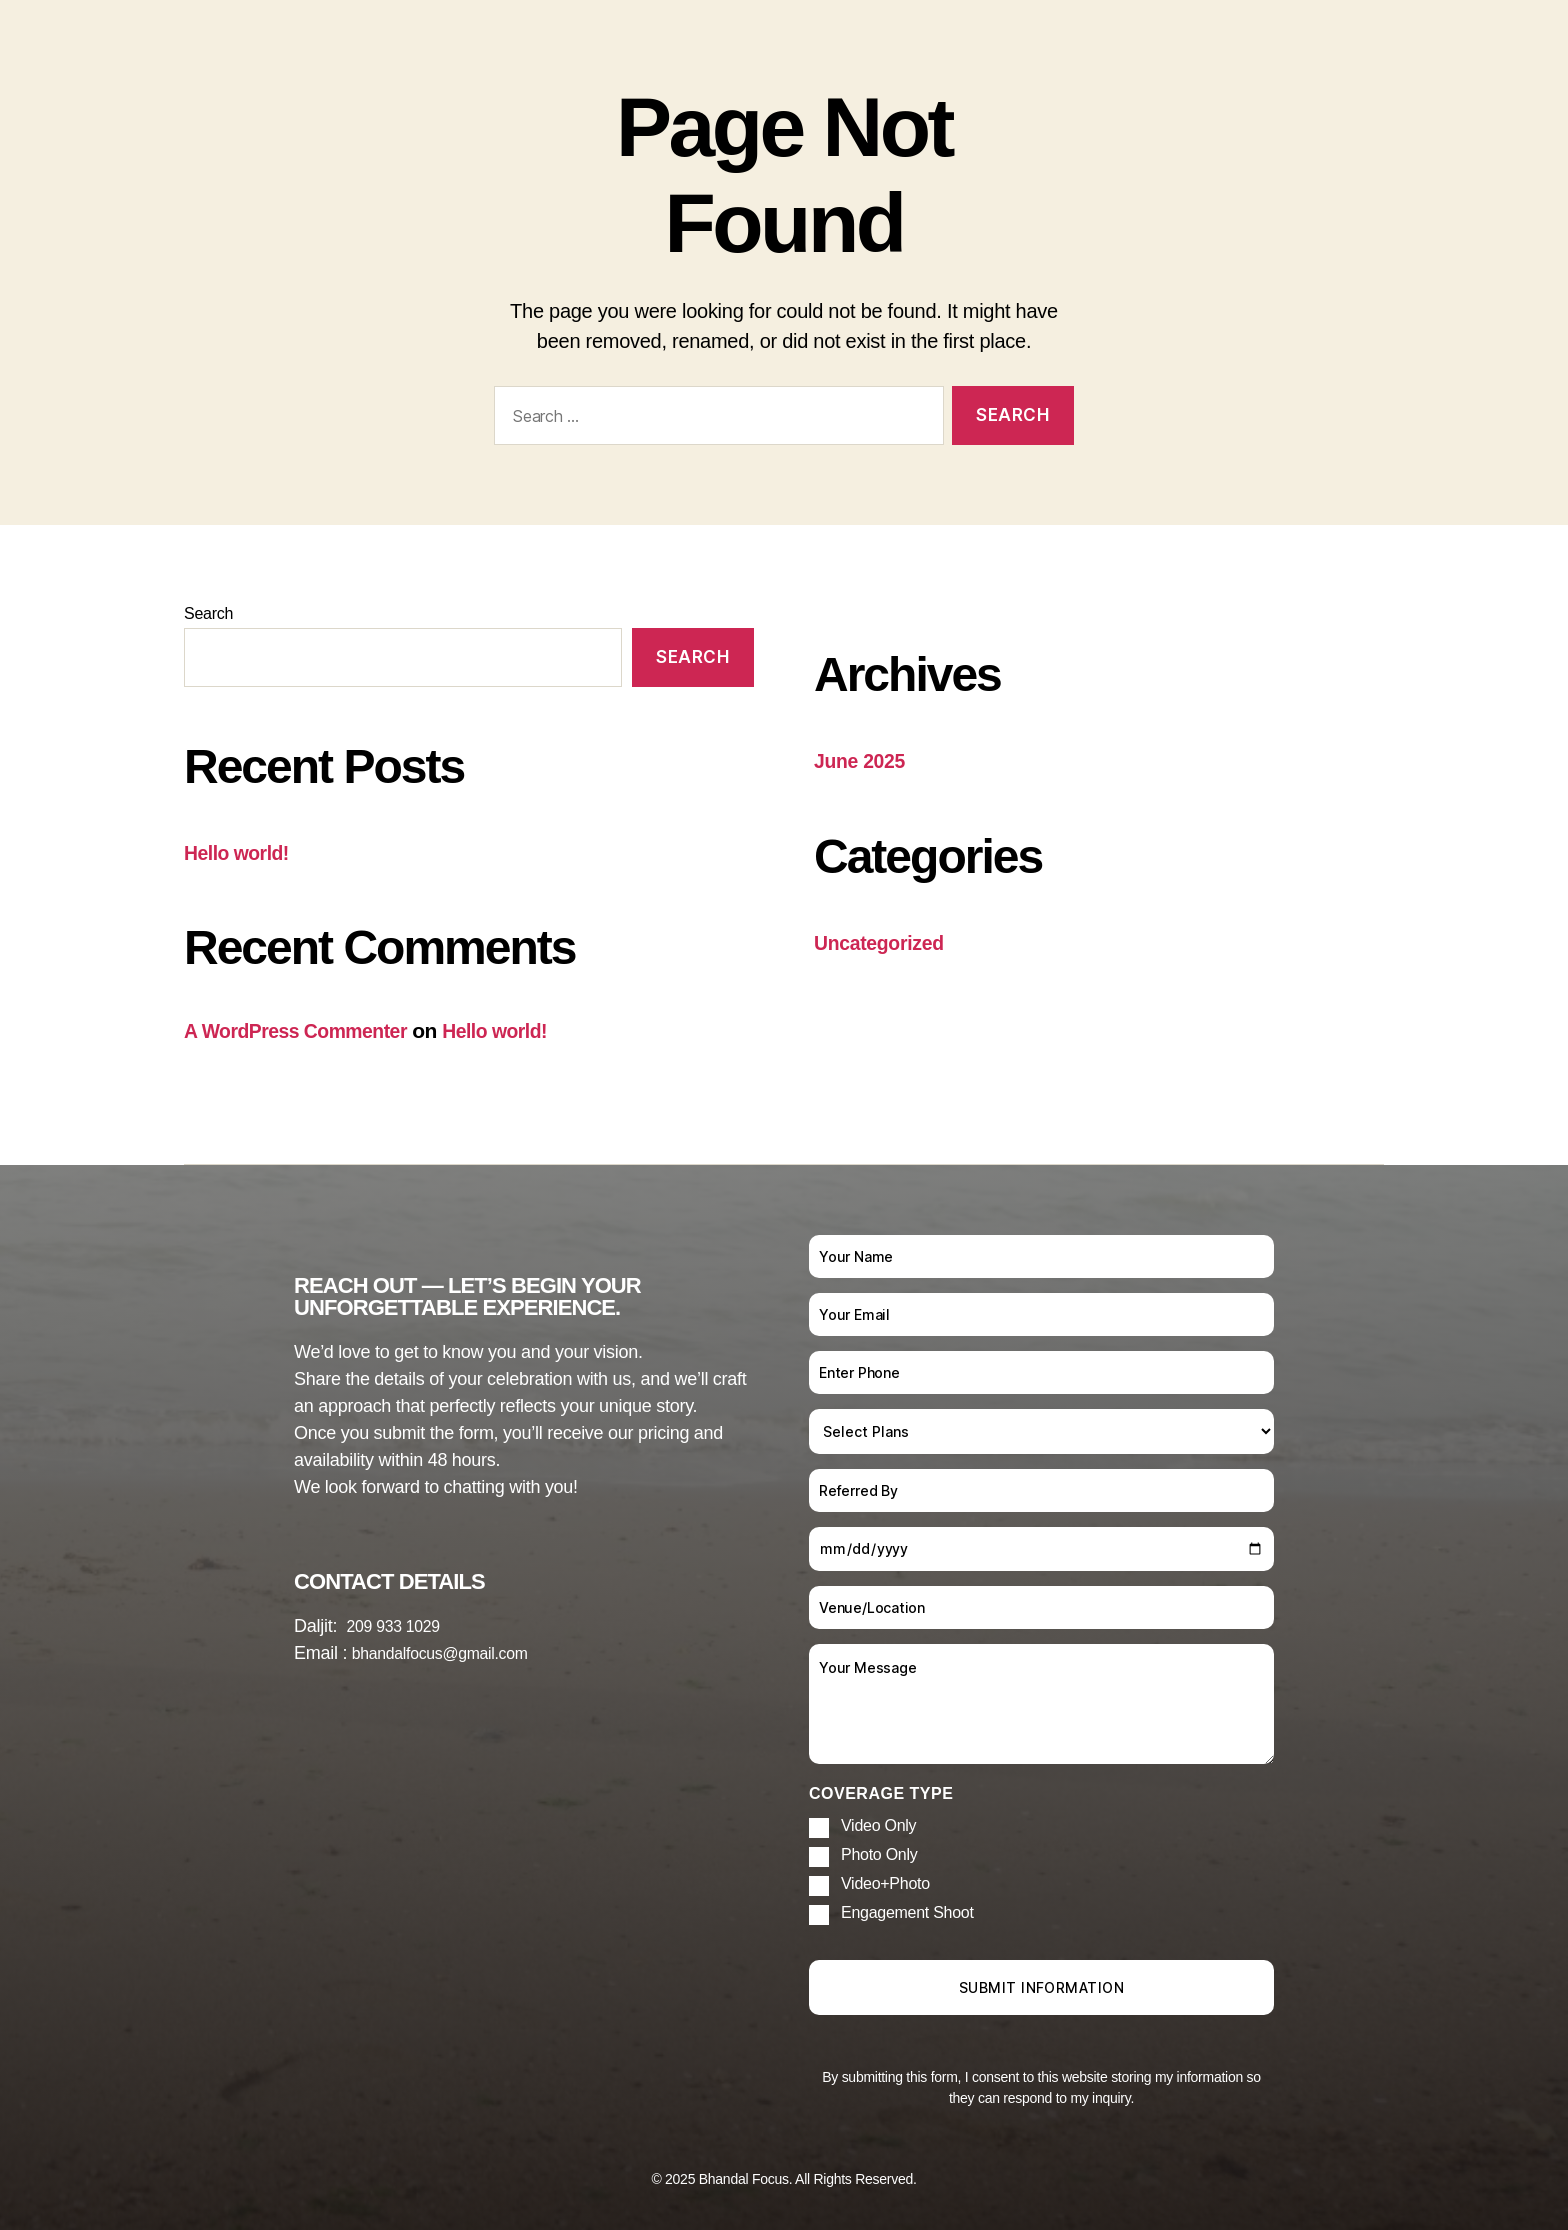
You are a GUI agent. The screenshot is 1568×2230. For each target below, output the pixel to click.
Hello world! (241, 852)
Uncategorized (884, 941)
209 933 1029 (400, 1626)
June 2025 (863, 760)
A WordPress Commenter (305, 1030)
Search (208, 613)
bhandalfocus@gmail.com (452, 1653)
